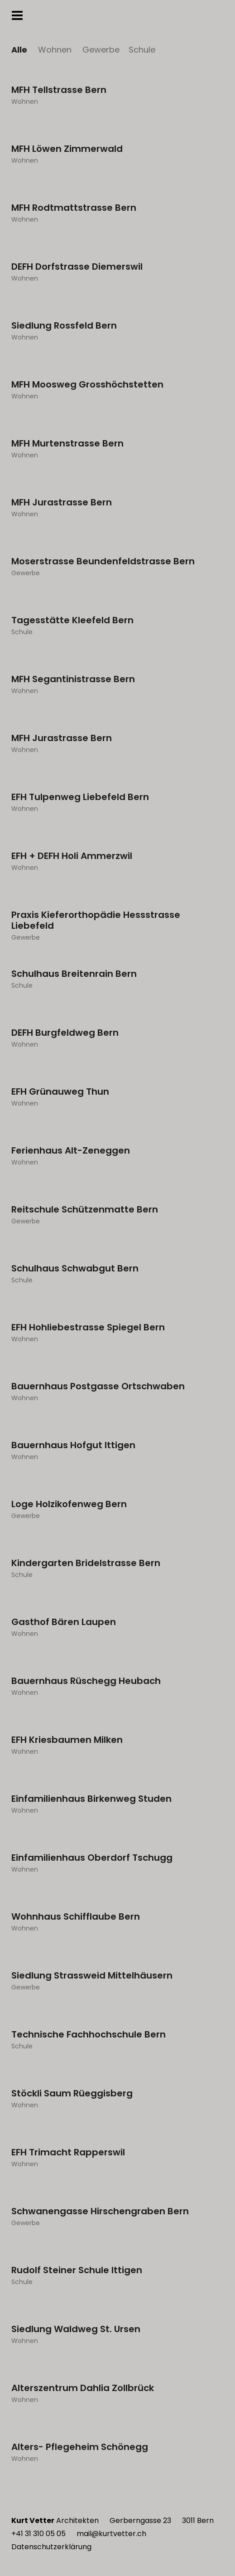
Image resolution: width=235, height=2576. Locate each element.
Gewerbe (101, 49)
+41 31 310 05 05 (38, 2533)
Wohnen (55, 49)
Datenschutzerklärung (51, 2547)
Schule (142, 49)
